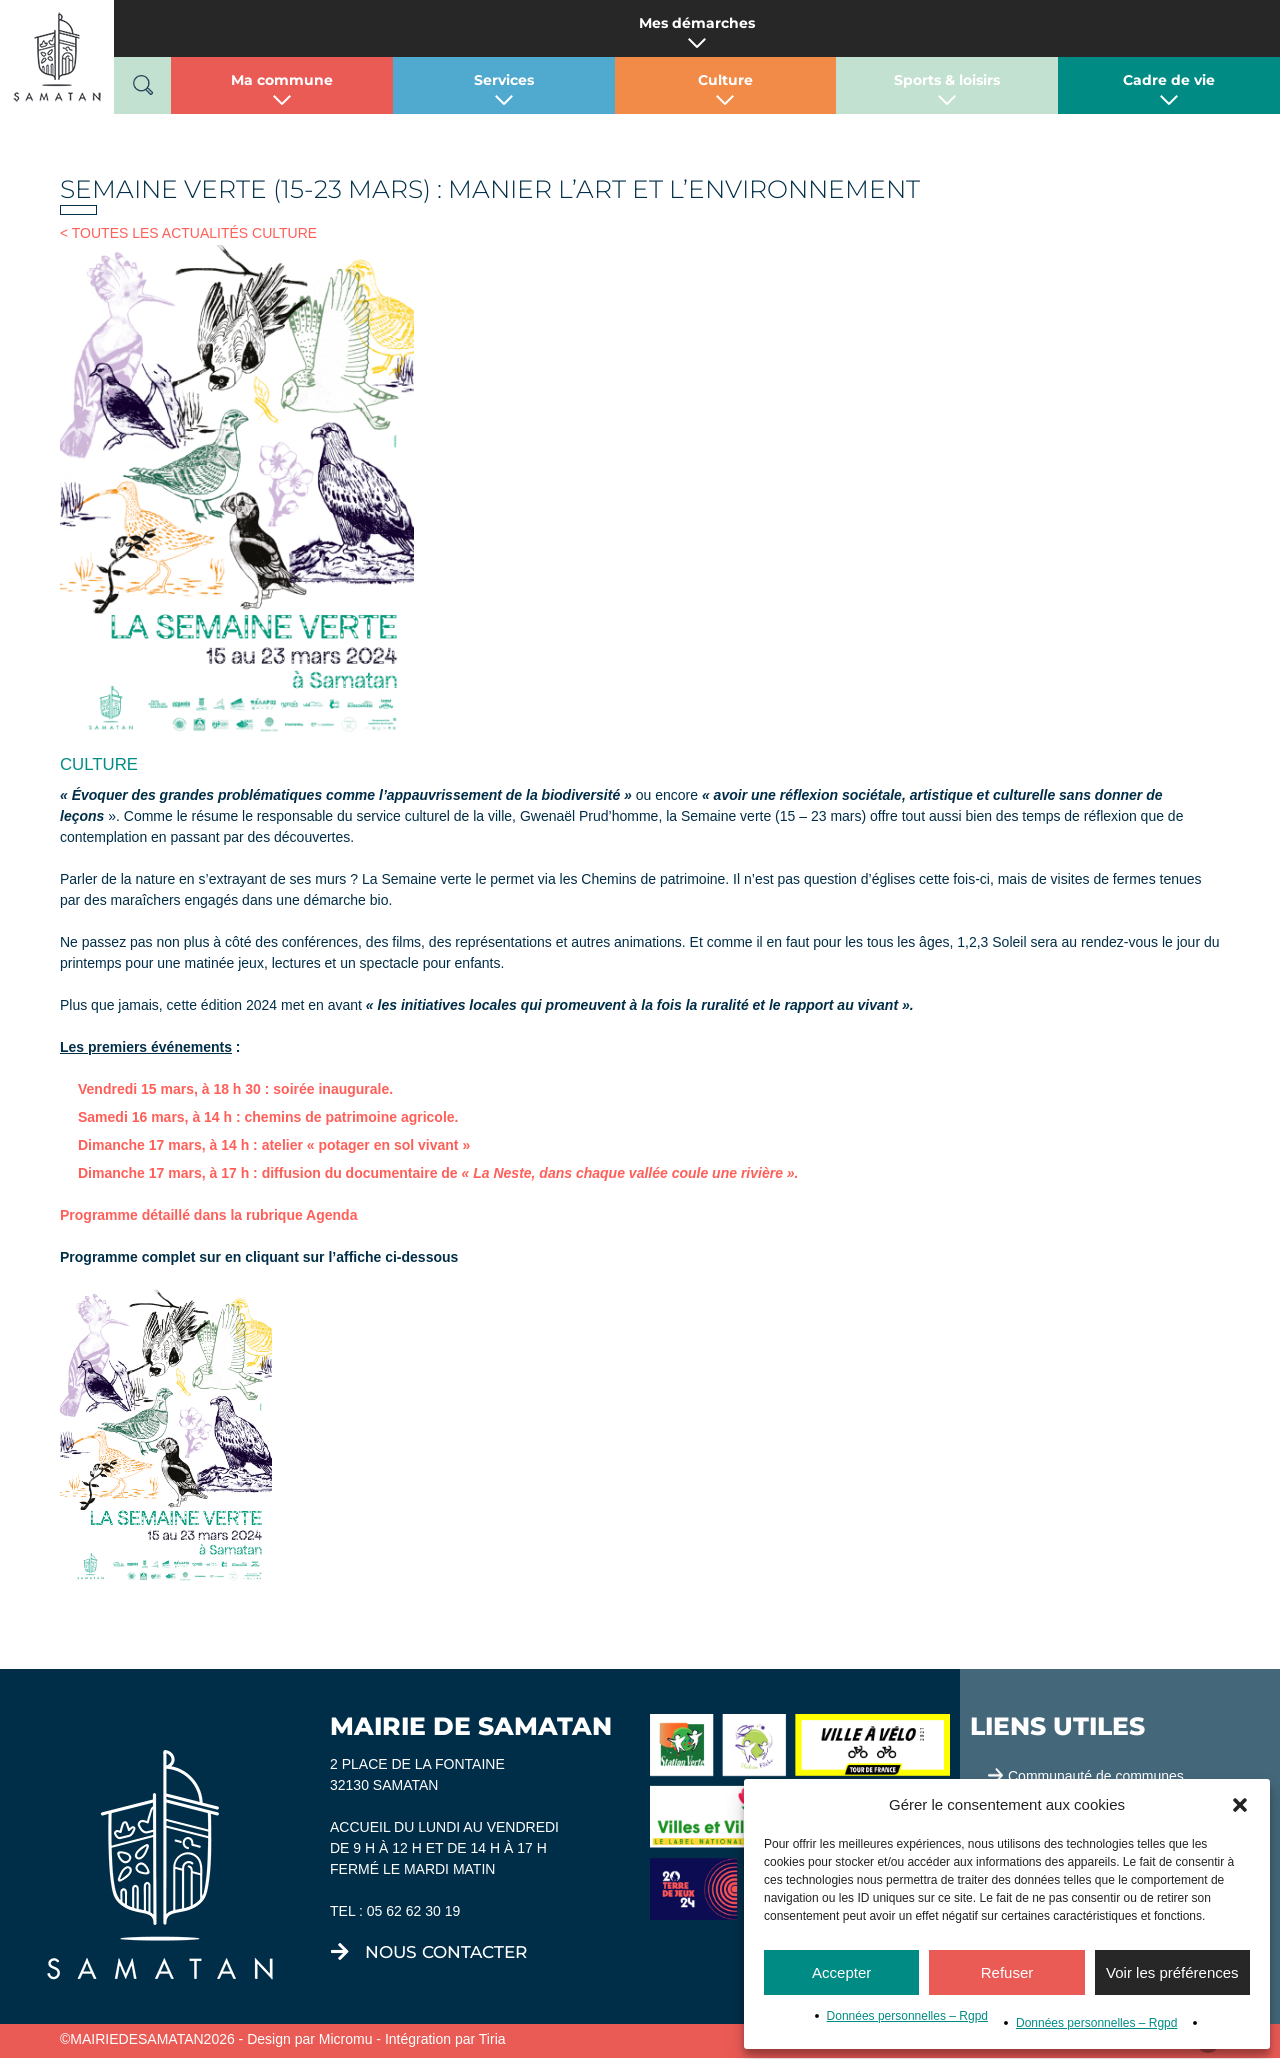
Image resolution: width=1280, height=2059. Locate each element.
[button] (1240, 1805)
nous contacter (446, 1952)
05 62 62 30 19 (413, 1911)
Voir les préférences (1172, 1972)
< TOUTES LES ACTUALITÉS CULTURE (188, 233)
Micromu (346, 2039)
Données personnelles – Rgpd (907, 2016)
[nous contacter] (340, 1952)
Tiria (492, 2039)
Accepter (841, 1972)
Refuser (1007, 1972)
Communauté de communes (1096, 1776)
